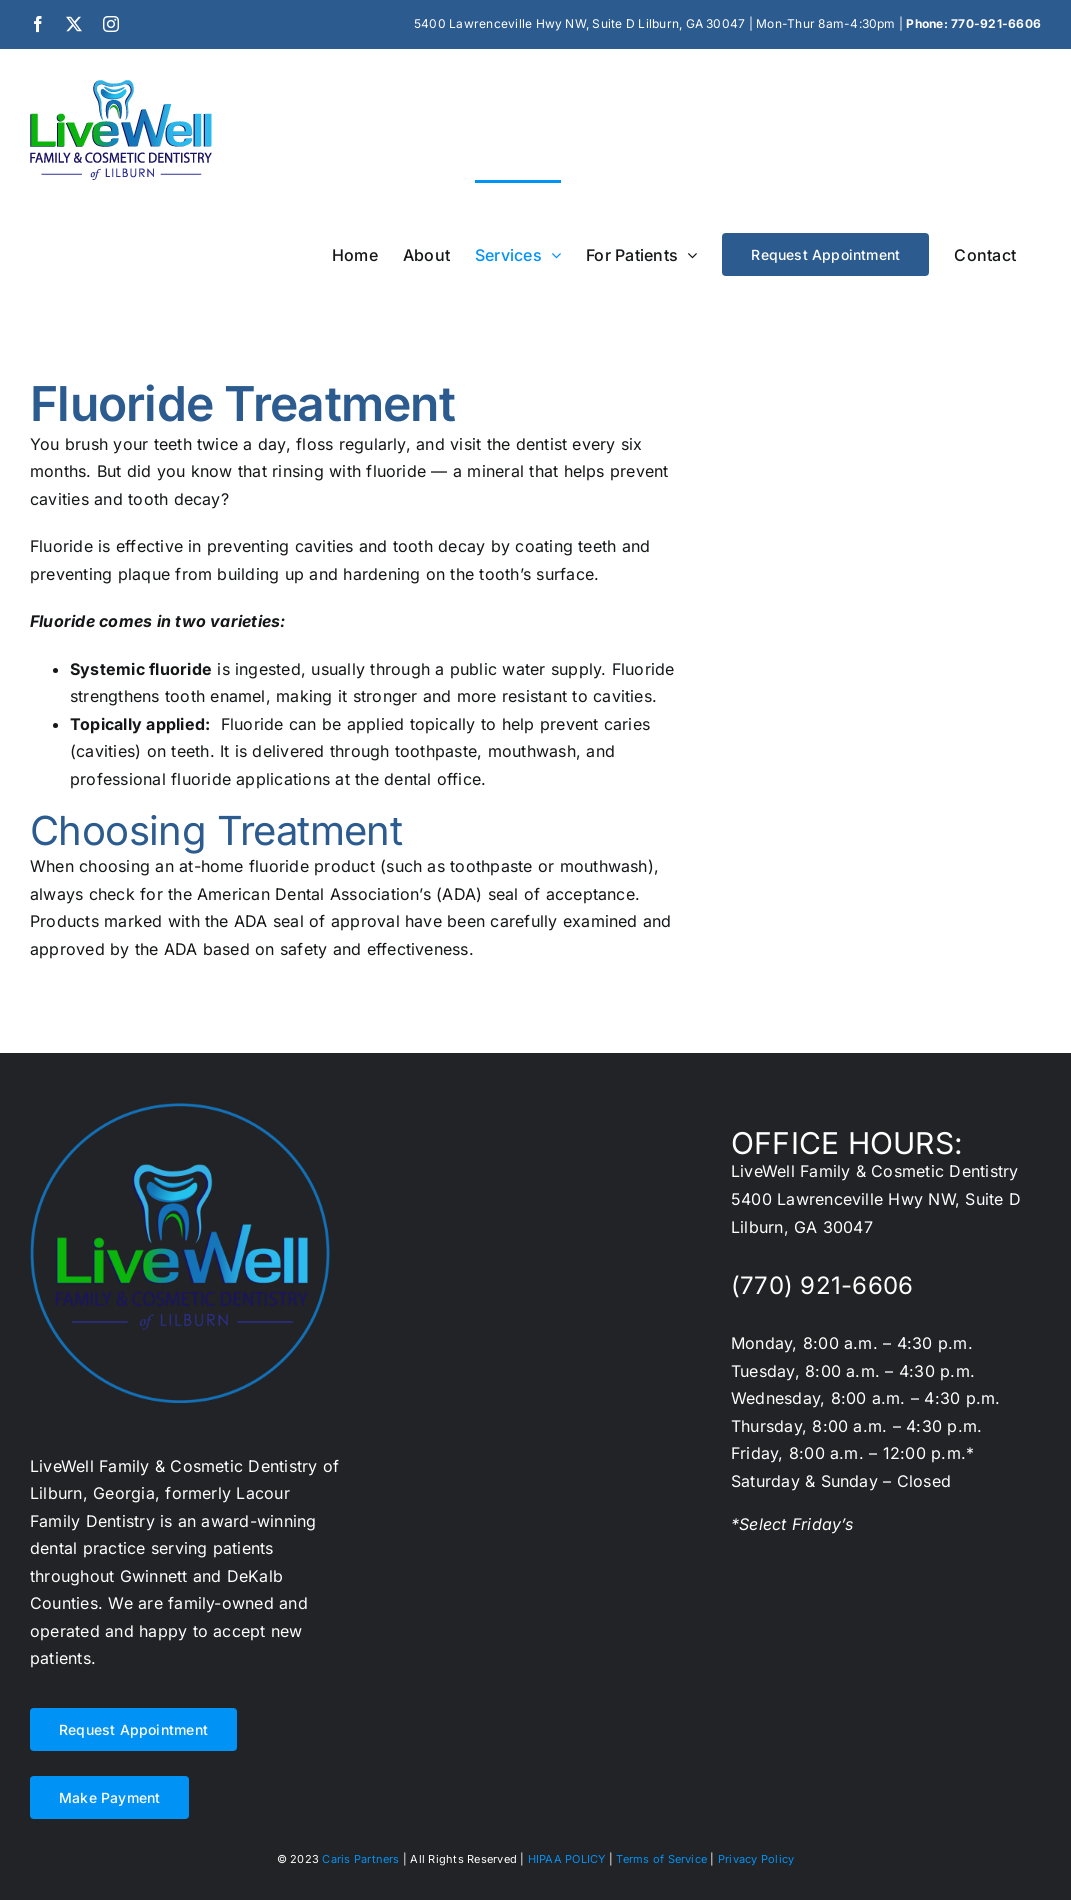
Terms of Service (661, 1859)
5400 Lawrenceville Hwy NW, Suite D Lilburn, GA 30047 (579, 23)
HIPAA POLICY (567, 1859)
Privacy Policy (756, 1859)
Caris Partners (360, 1859)
